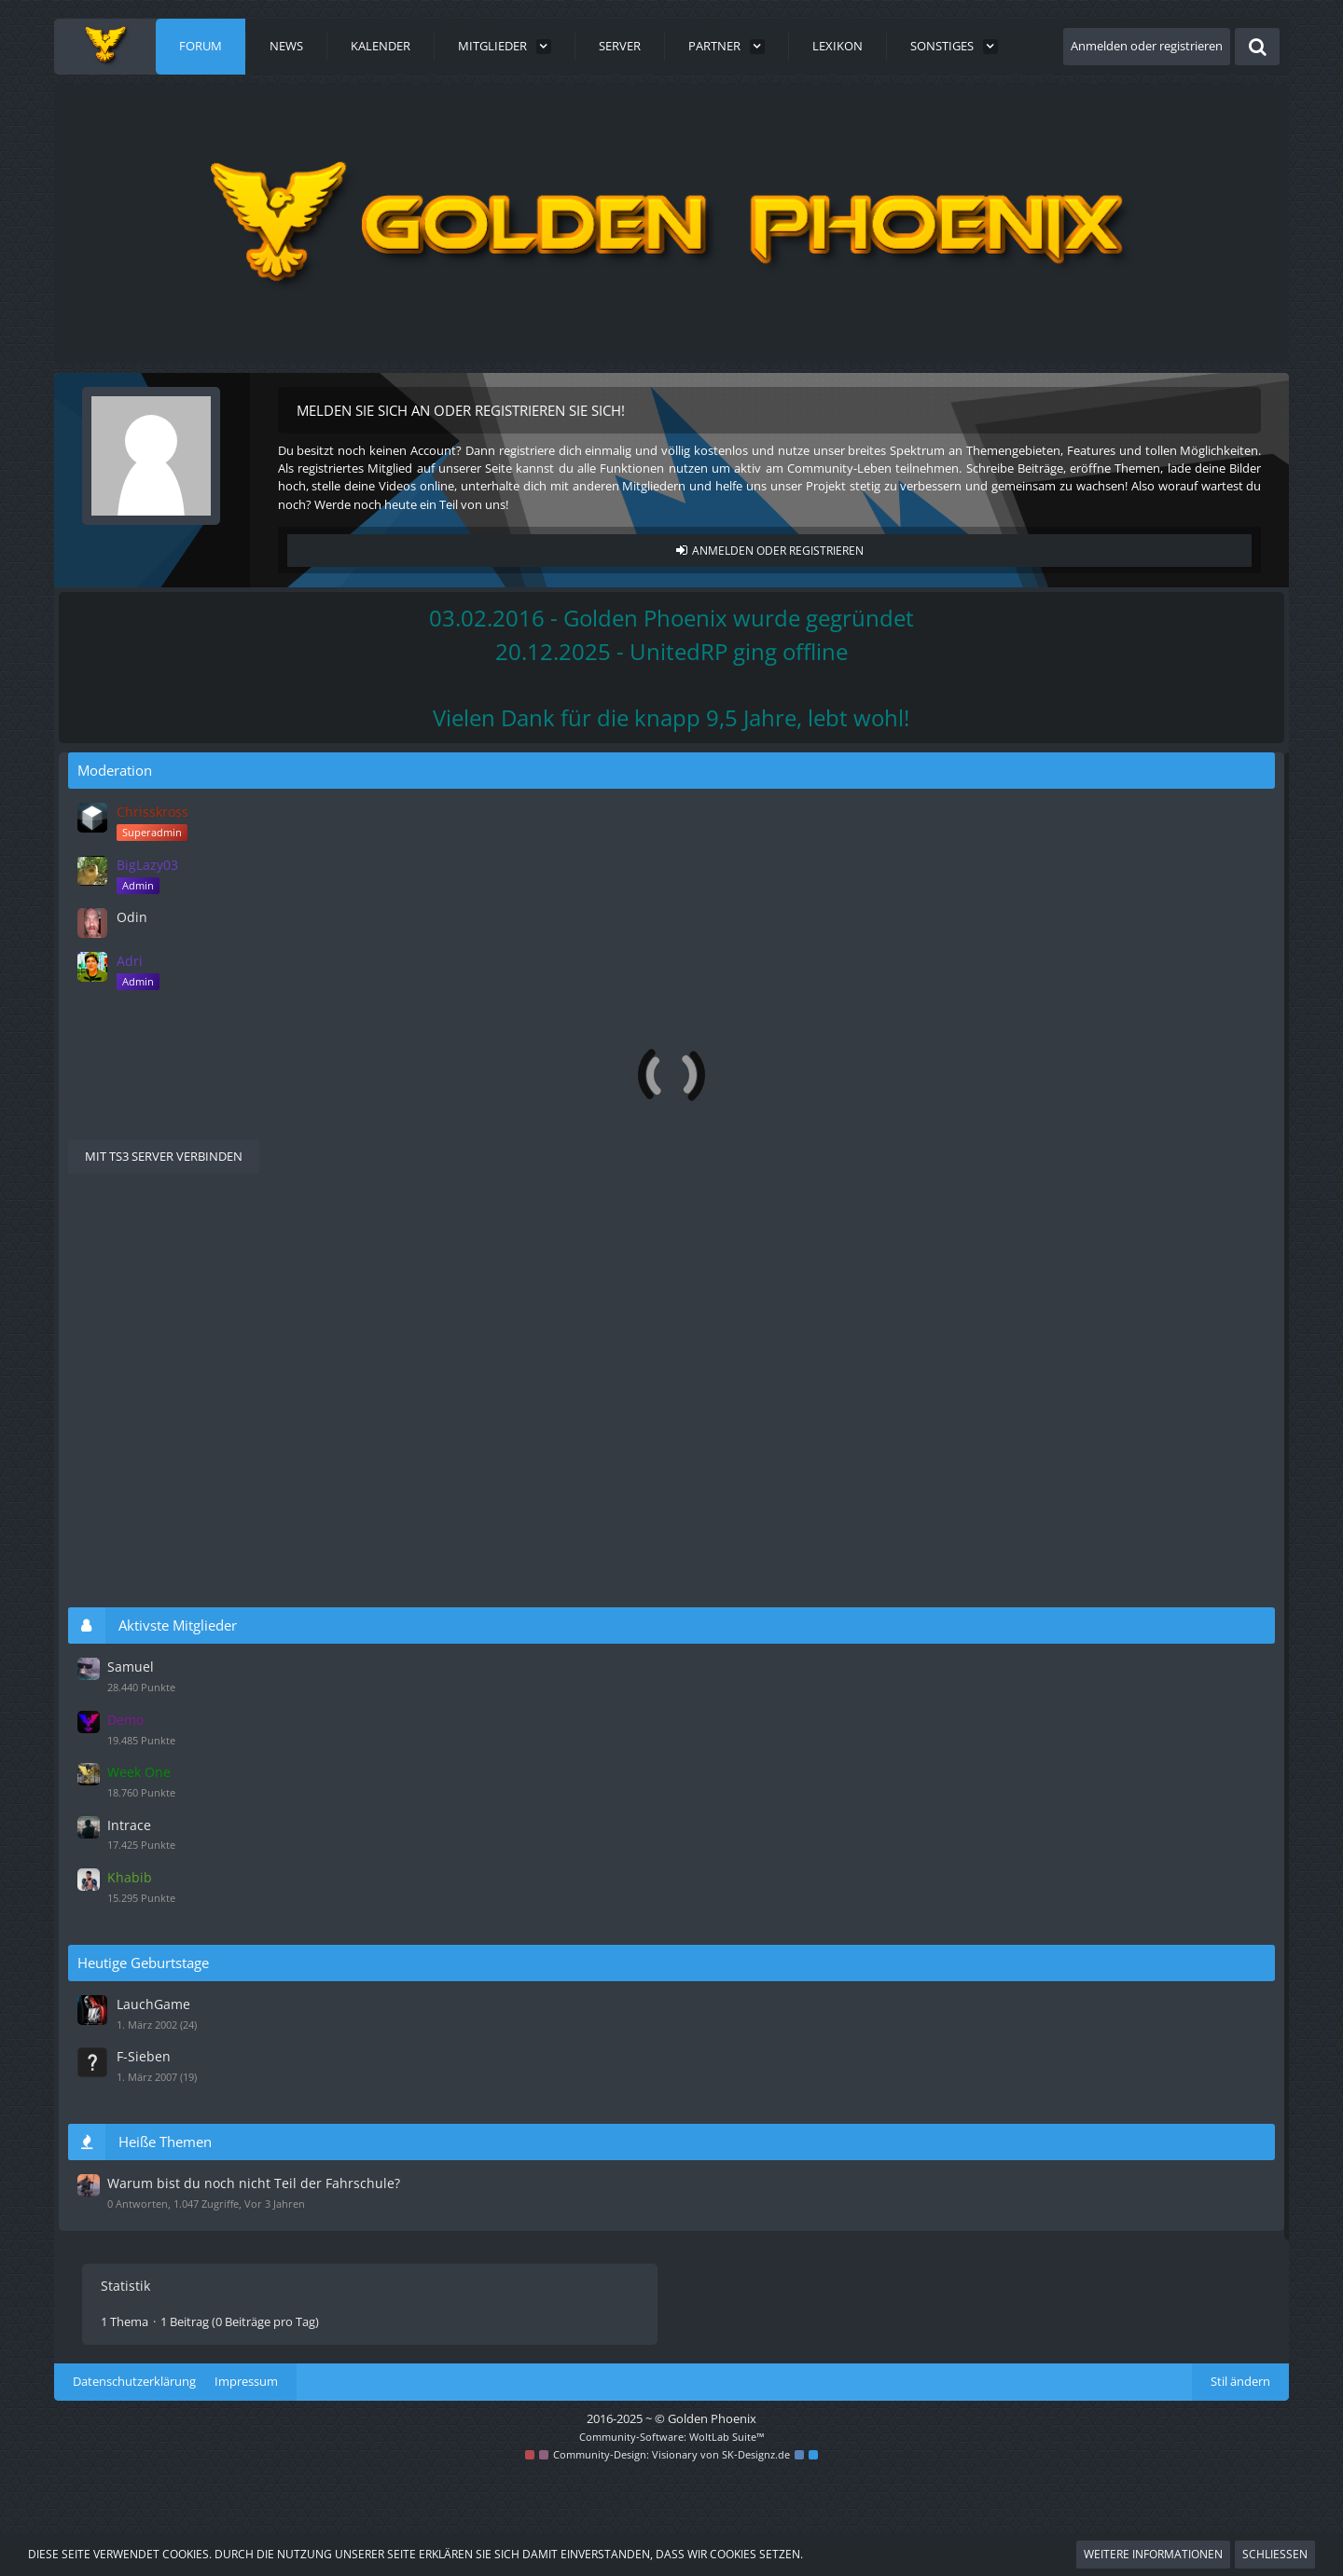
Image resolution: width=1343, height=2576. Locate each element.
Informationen (208, 919)
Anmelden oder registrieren (1147, 45)
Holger (738, 981)
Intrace (1039, 1830)
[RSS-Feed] (899, 785)
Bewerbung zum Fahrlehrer (883, 962)
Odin (1043, 935)
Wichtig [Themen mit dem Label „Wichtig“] (566, 1151)
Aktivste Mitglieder (1090, 1639)
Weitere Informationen (1153, 2554)
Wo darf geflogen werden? (844, 910)
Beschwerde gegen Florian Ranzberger (891, 1015)
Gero (734, 1034)
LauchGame (1063, 2003)
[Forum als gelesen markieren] (874, 785)
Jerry (171, 1170)
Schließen (1275, 2554)
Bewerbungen (207, 964)
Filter (886, 1107)
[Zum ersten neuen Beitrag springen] (698, 919)
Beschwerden (205, 1025)
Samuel (1040, 1680)
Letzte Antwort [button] (171, 1107)
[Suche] (1257, 46)
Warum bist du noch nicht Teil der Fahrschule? (322, 1152)
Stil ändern (1240, 2484)
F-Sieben (1053, 2053)
